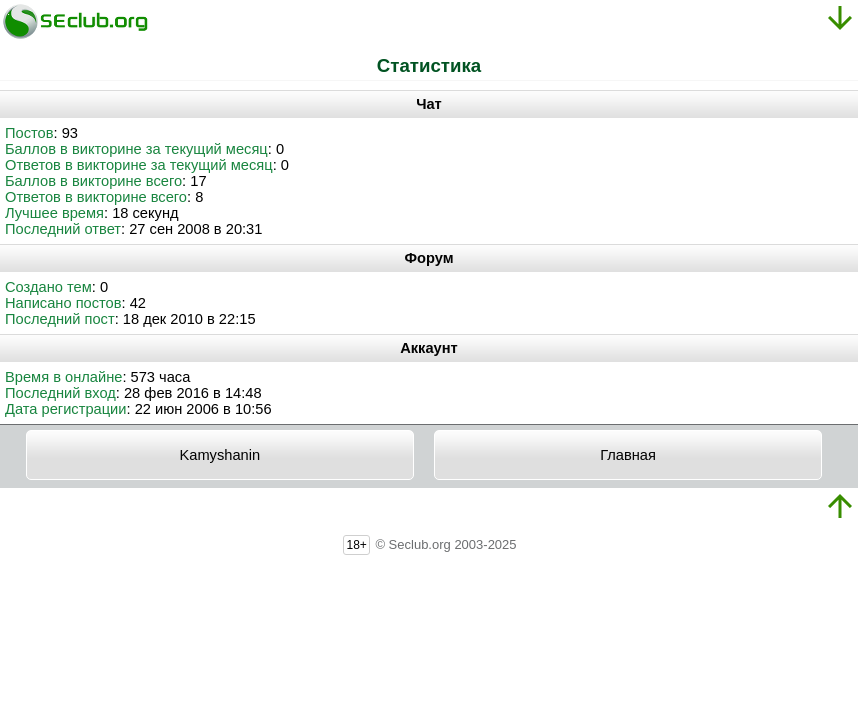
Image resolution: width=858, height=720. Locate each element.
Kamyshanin (219, 455)
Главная (628, 455)
